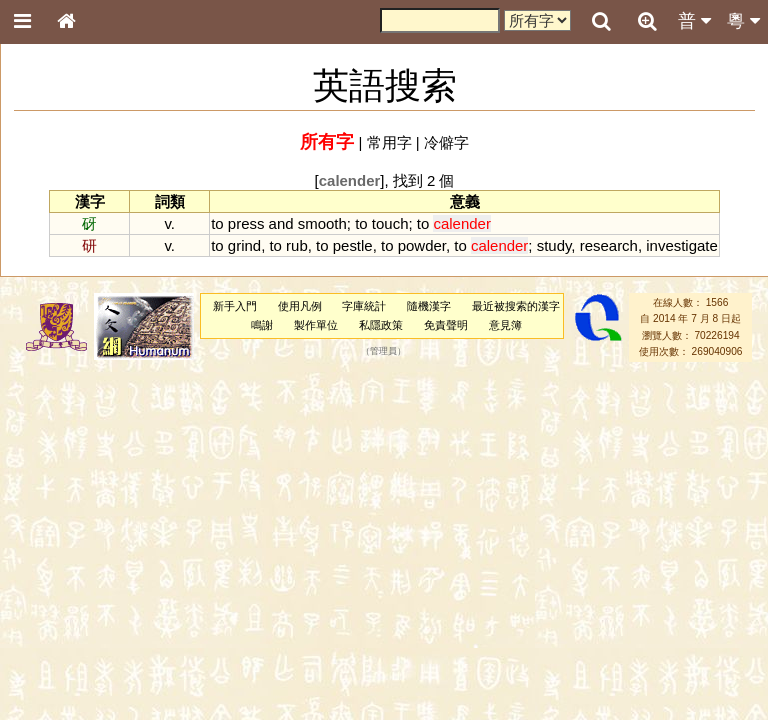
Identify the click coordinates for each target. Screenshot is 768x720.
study (554, 245)
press (246, 223)
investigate (682, 245)
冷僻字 (446, 142)
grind (244, 245)
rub (297, 245)
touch (390, 223)
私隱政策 (381, 325)
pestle (353, 245)
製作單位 (316, 325)
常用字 (389, 142)
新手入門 (235, 306)
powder (422, 245)
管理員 (383, 352)
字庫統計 (364, 306)
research (609, 245)
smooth (322, 223)
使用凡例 (300, 306)
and (281, 223)
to (217, 223)
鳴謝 (262, 325)
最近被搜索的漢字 (516, 306)
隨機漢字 (429, 306)
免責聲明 (446, 325)
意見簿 (505, 325)
